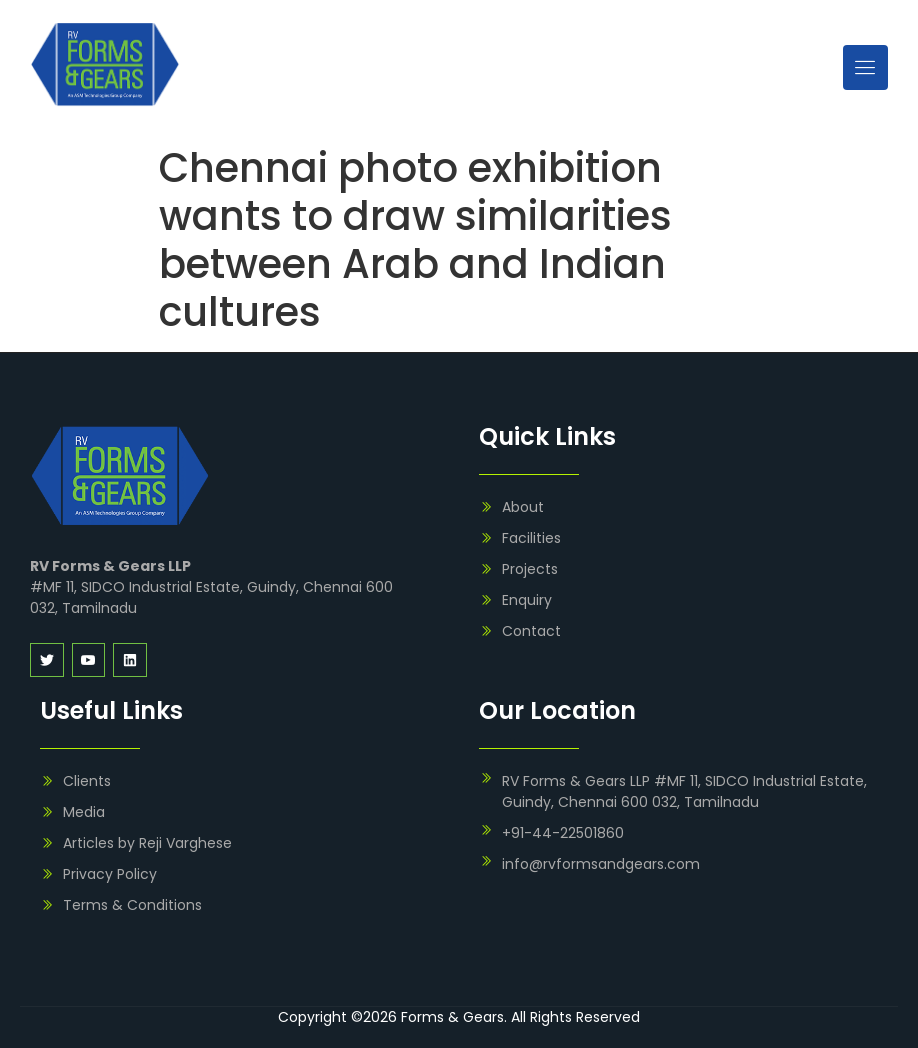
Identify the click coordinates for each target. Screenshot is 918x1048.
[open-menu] (865, 67)
